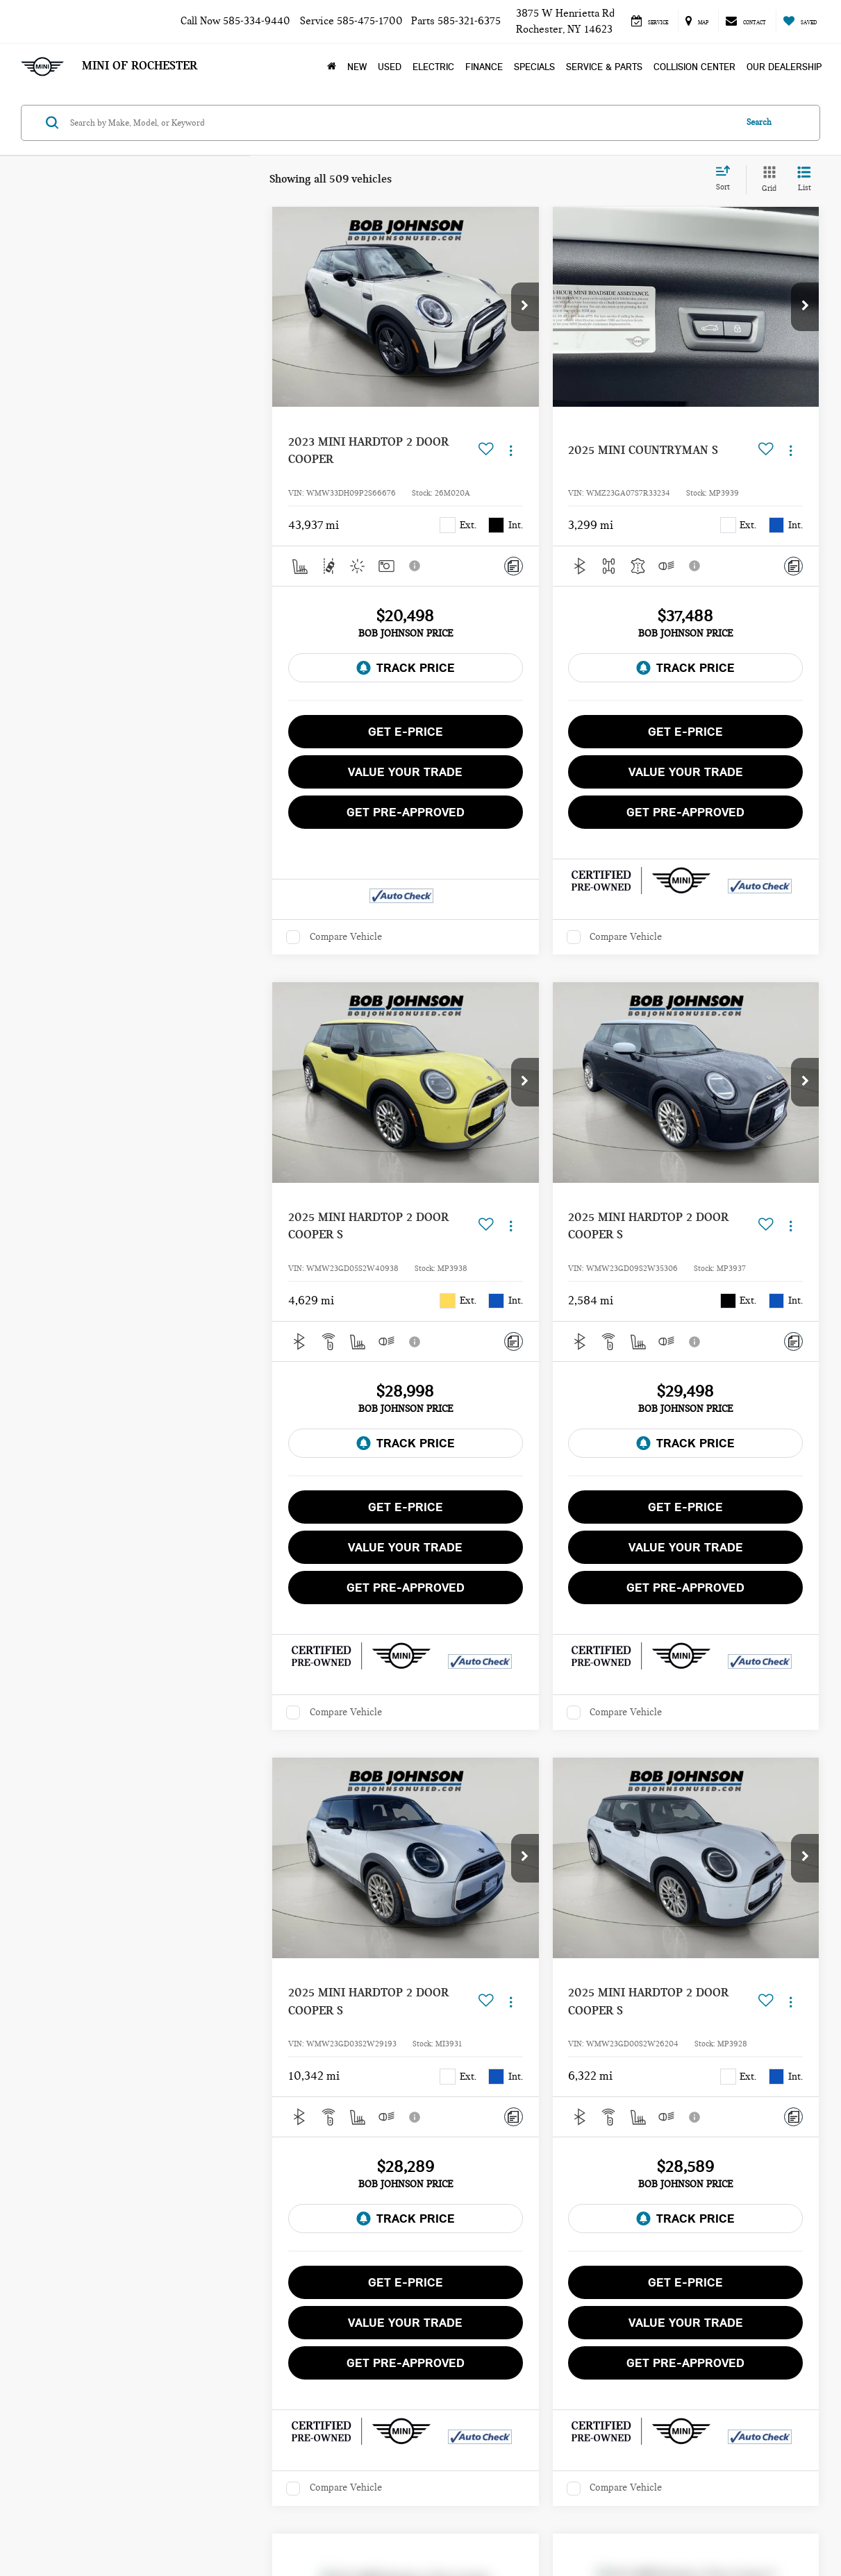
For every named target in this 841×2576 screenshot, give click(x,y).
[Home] (332, 67)
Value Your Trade (405, 772)
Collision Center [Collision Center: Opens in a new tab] (694, 67)
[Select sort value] (727, 179)
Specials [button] (534, 67)
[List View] (804, 179)
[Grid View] (766, 179)
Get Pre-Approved (406, 812)
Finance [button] (484, 67)
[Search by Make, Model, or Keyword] (401, 123)
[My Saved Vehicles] (800, 21)
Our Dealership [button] (784, 67)
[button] (525, 307)
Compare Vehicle (346, 937)
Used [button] (389, 67)
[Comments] (513, 566)
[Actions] (511, 451)
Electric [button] (433, 67)
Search (759, 122)
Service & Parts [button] (604, 67)
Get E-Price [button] (405, 731)
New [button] (357, 67)
